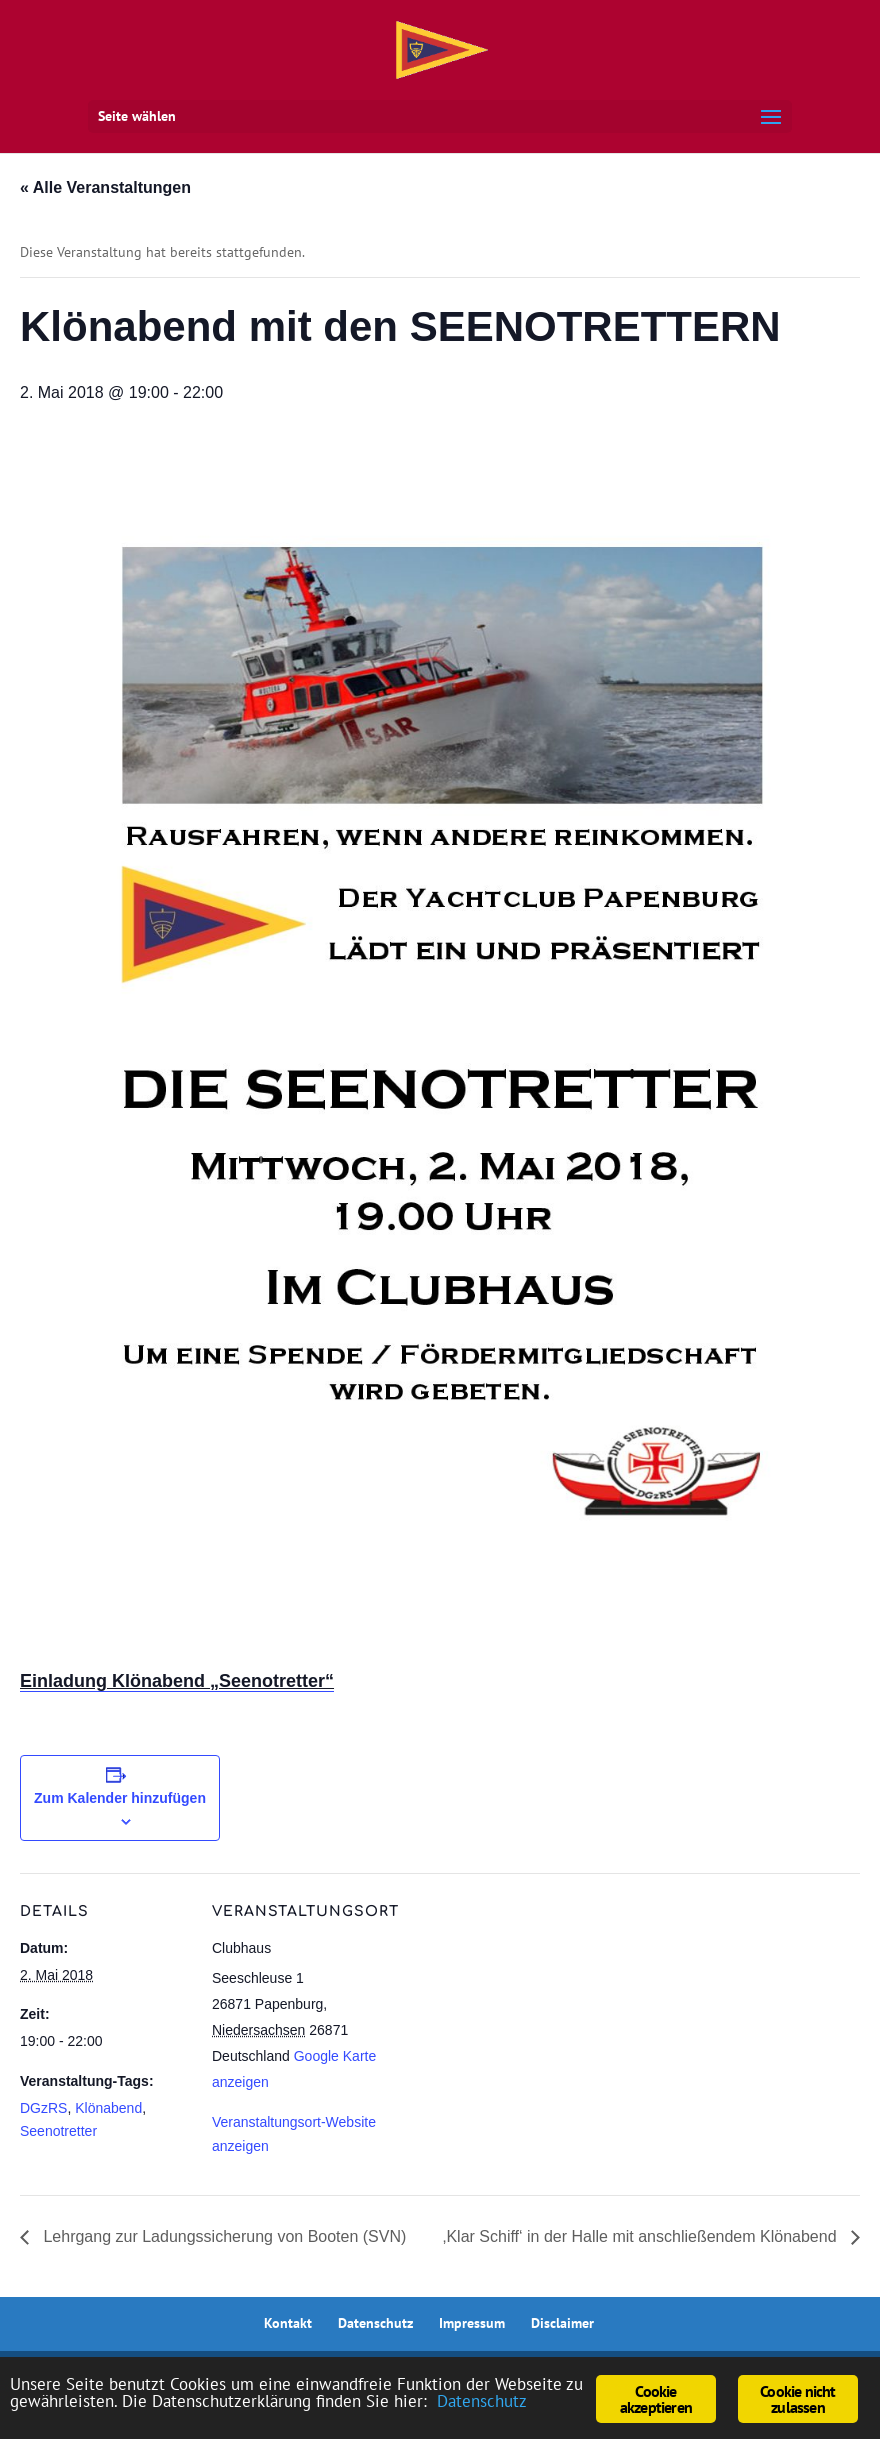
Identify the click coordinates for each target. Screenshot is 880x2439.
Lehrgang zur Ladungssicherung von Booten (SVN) (222, 2236)
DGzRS (43, 2108)
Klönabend (108, 2108)
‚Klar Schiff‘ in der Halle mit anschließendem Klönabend (642, 2236)
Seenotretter (58, 2131)
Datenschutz (375, 2323)
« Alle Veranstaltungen (105, 187)
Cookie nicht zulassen (797, 2399)
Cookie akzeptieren (656, 2399)
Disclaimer (562, 2323)
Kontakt (288, 2323)
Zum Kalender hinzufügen (120, 1798)
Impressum (472, 2323)
